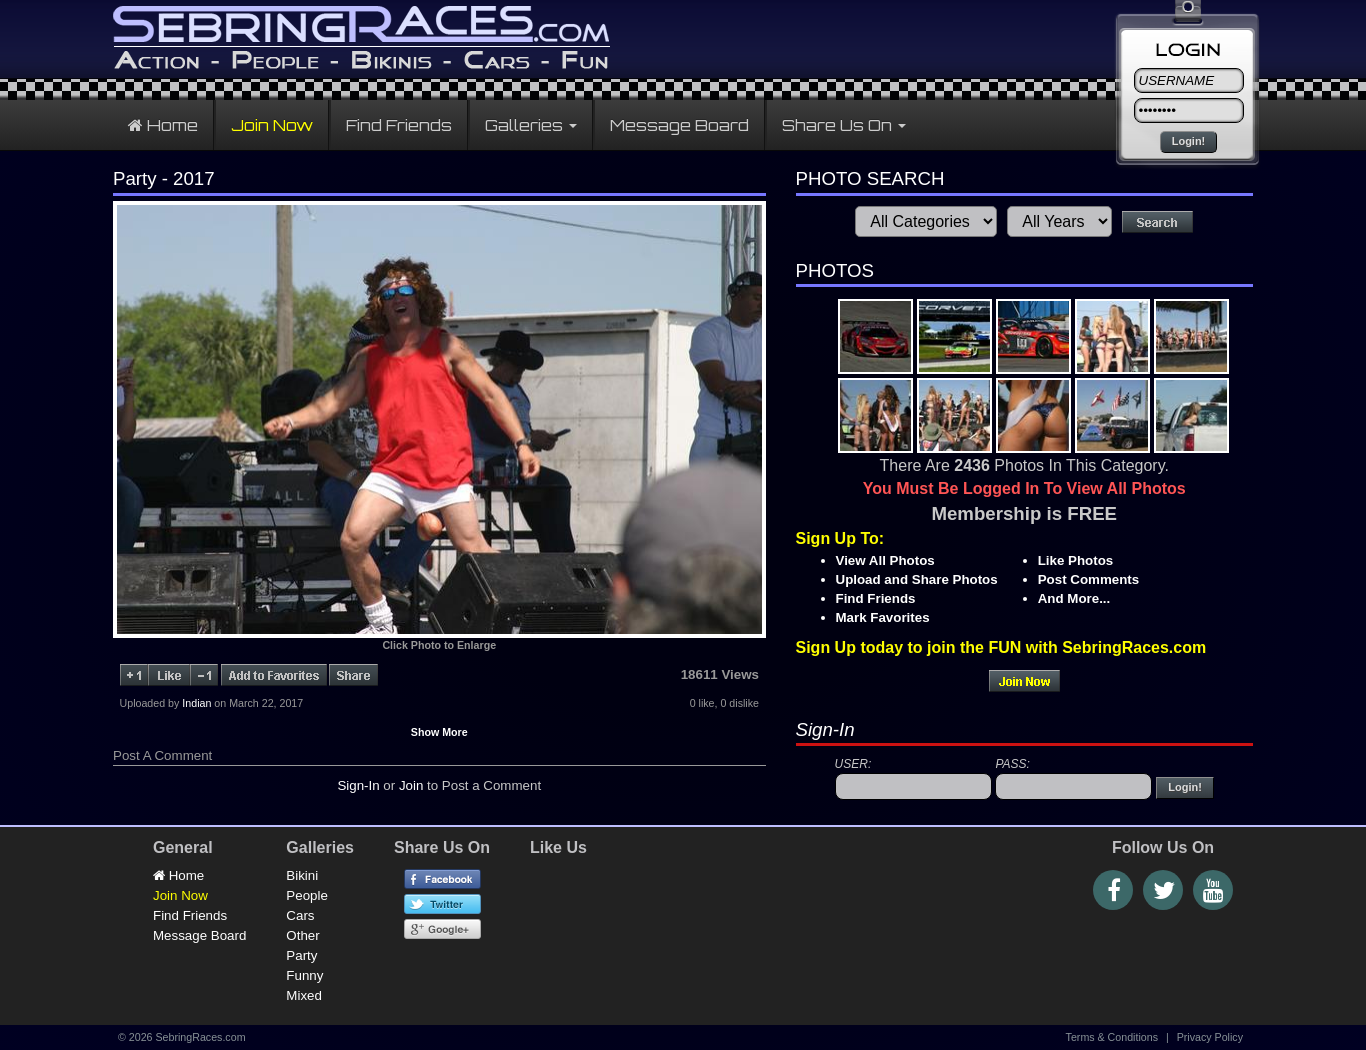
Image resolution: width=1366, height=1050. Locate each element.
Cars (300, 915)
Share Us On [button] (844, 125)
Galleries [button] (531, 125)
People (307, 895)
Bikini (302, 875)
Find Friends (399, 125)
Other (302, 935)
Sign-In (358, 785)
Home (163, 125)
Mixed (304, 995)
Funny (304, 975)
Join (411, 785)
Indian (196, 703)
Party (301, 955)
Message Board (679, 125)
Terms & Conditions (1112, 1037)
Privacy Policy (1210, 1037)
